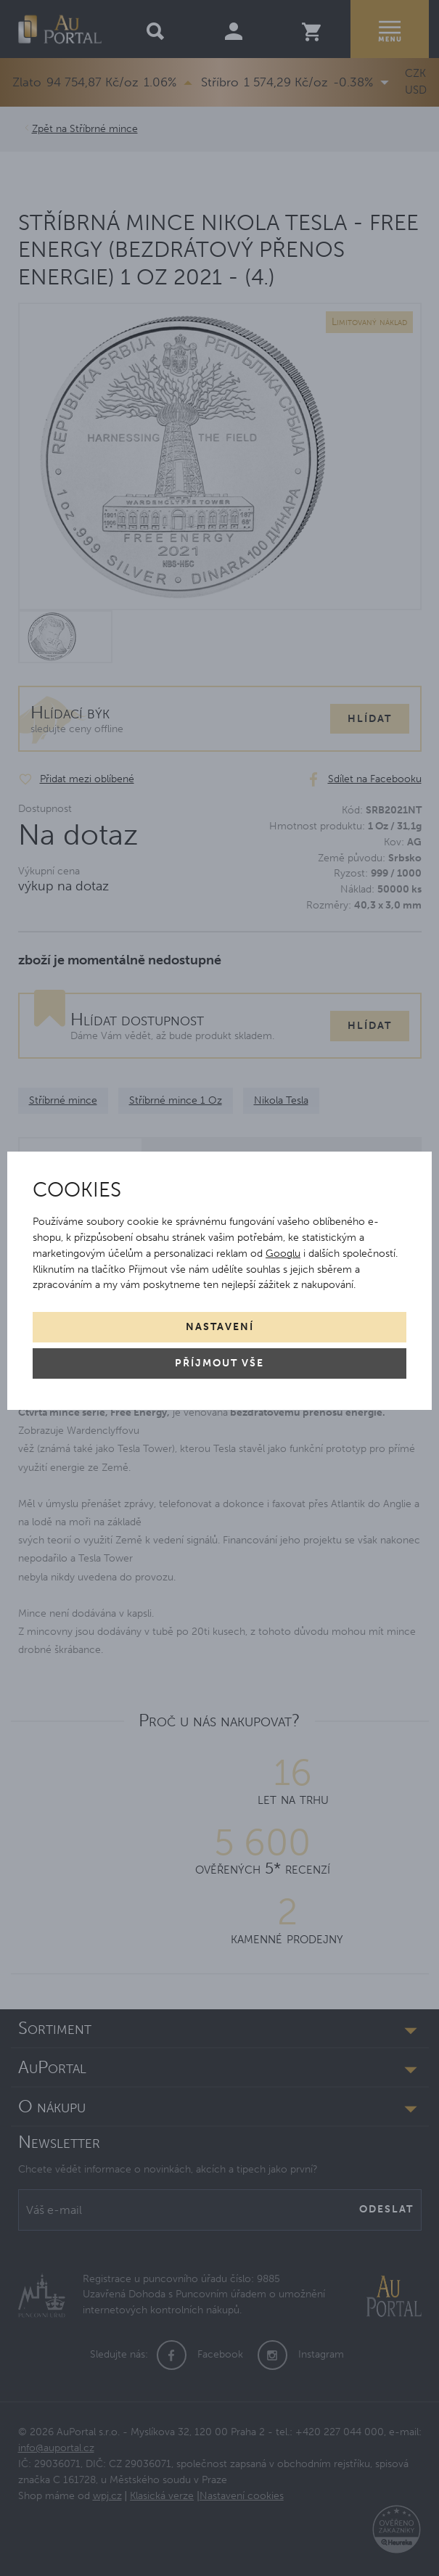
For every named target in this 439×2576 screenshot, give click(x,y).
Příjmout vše (219, 1363)
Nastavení (220, 1327)
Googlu (283, 1253)
